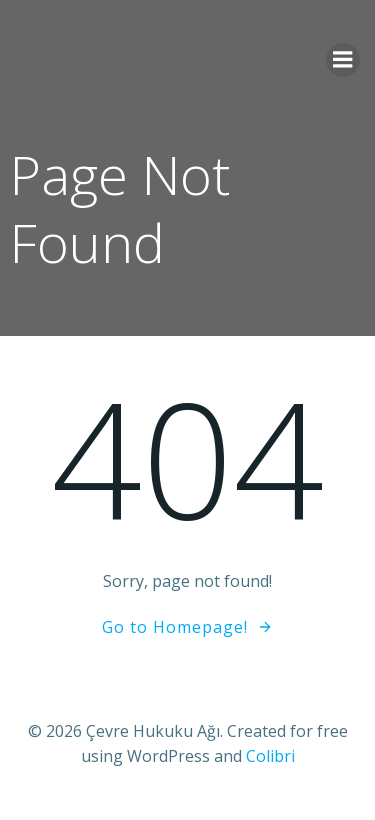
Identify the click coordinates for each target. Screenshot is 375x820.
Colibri (270, 756)
